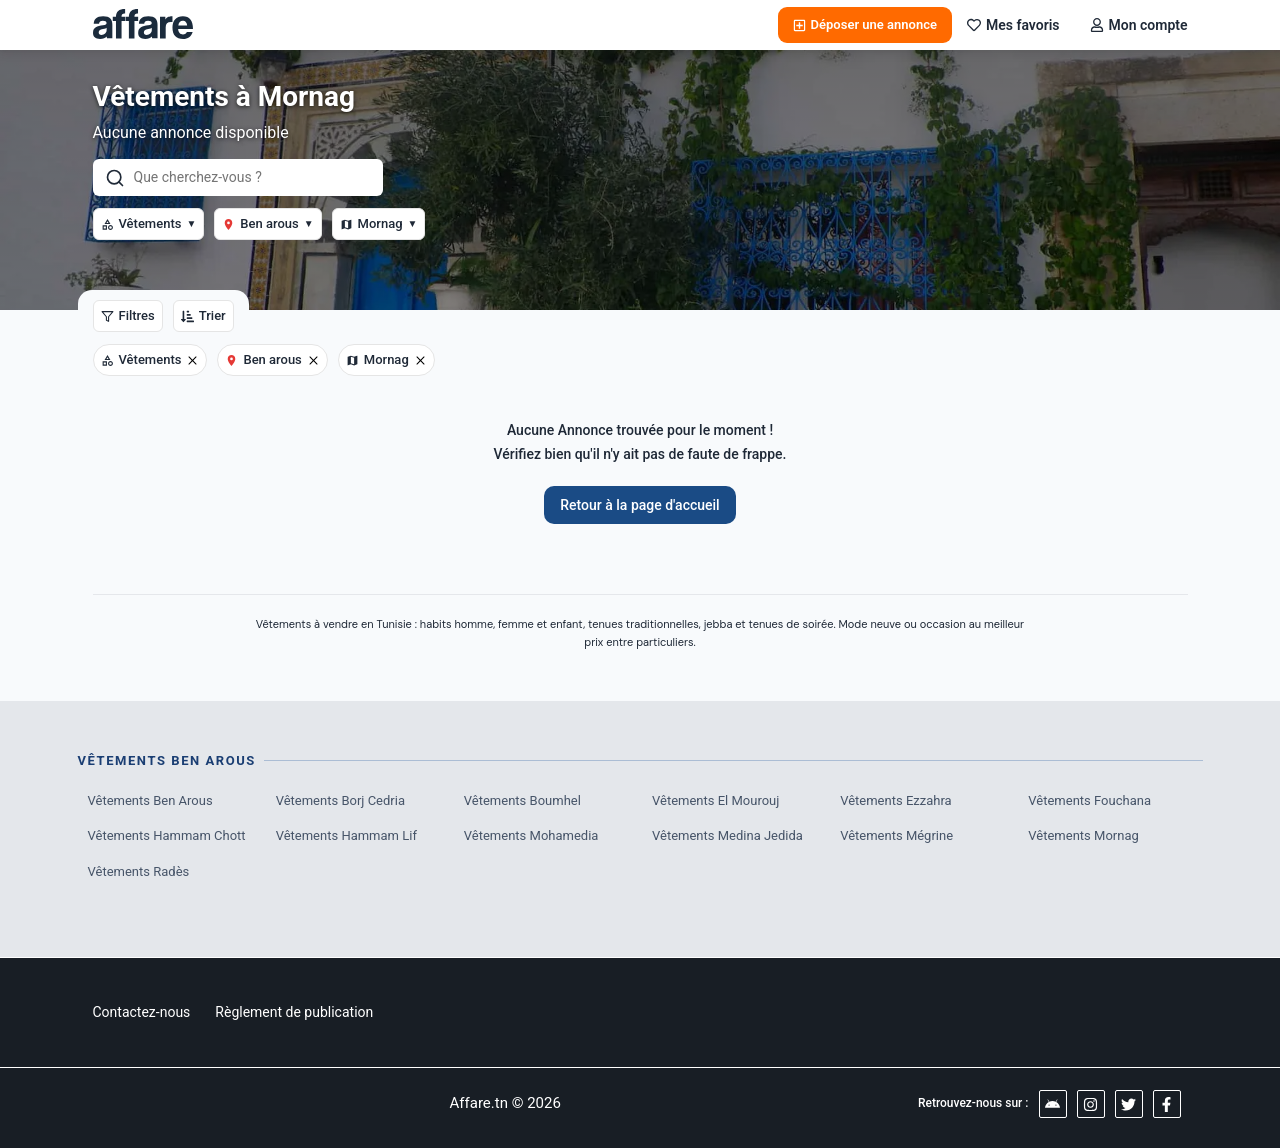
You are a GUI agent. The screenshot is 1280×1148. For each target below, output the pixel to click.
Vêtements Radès (139, 871)
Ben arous (267, 223)
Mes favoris (1013, 25)
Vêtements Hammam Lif (346, 835)
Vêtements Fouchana (1089, 800)
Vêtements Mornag (1083, 835)
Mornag (379, 223)
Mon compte (1139, 25)
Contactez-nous (142, 1012)
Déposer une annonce (865, 24)
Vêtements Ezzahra (895, 800)
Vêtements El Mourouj (715, 800)
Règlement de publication (294, 1012)
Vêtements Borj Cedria (340, 800)
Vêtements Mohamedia (531, 835)
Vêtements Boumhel (522, 800)
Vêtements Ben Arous (150, 800)
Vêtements (149, 223)
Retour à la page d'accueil (639, 505)
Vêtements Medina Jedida (727, 835)
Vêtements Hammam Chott (167, 835)
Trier (203, 315)
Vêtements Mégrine (896, 835)
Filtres (128, 315)
